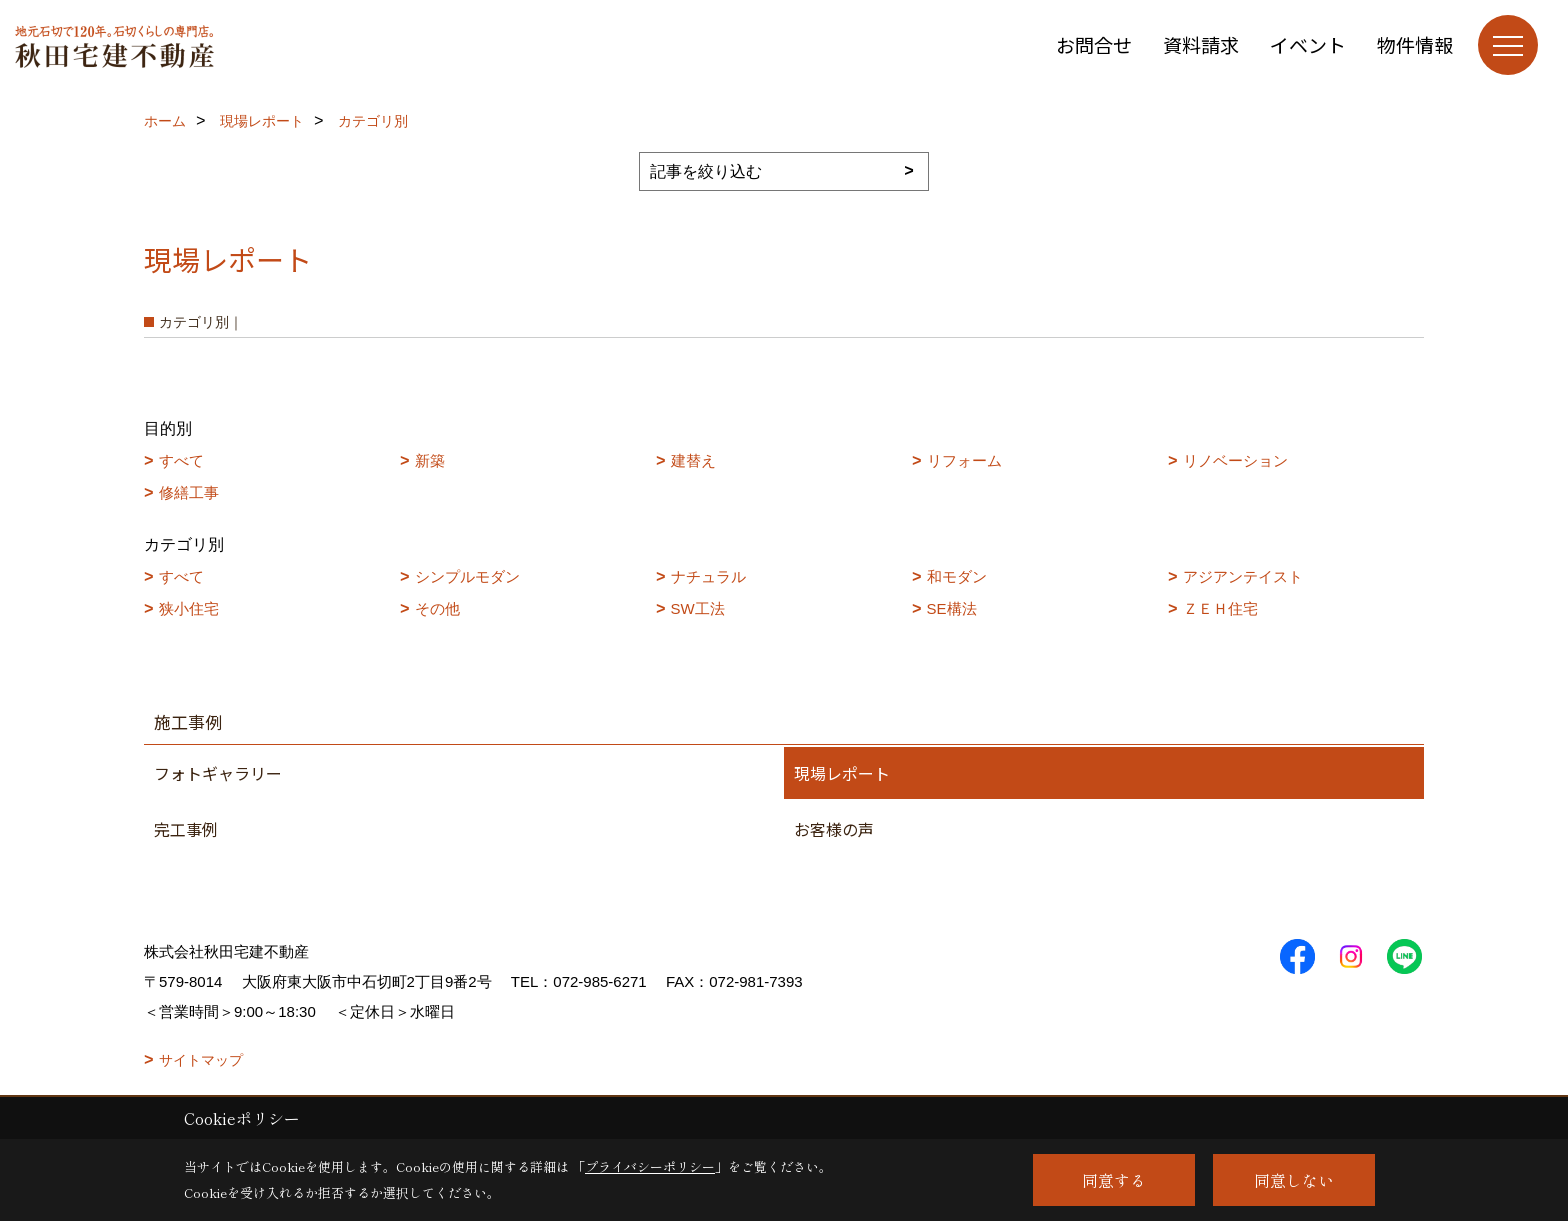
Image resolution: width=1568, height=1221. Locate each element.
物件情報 (1415, 44)
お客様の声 (834, 829)
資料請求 (1201, 44)
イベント (1308, 44)
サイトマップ (201, 1060)
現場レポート (842, 773)
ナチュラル (708, 576)
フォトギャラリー (218, 773)
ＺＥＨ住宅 (1220, 608)
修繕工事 (189, 492)
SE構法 (952, 608)
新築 (430, 460)
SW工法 (698, 608)
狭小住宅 (189, 608)
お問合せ (1094, 44)
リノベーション (1235, 460)
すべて (181, 460)
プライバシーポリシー (650, 1166)
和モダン (957, 576)
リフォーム (964, 460)
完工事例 (186, 829)
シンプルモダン (467, 576)
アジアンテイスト (1243, 576)
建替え (693, 460)
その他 (437, 608)
